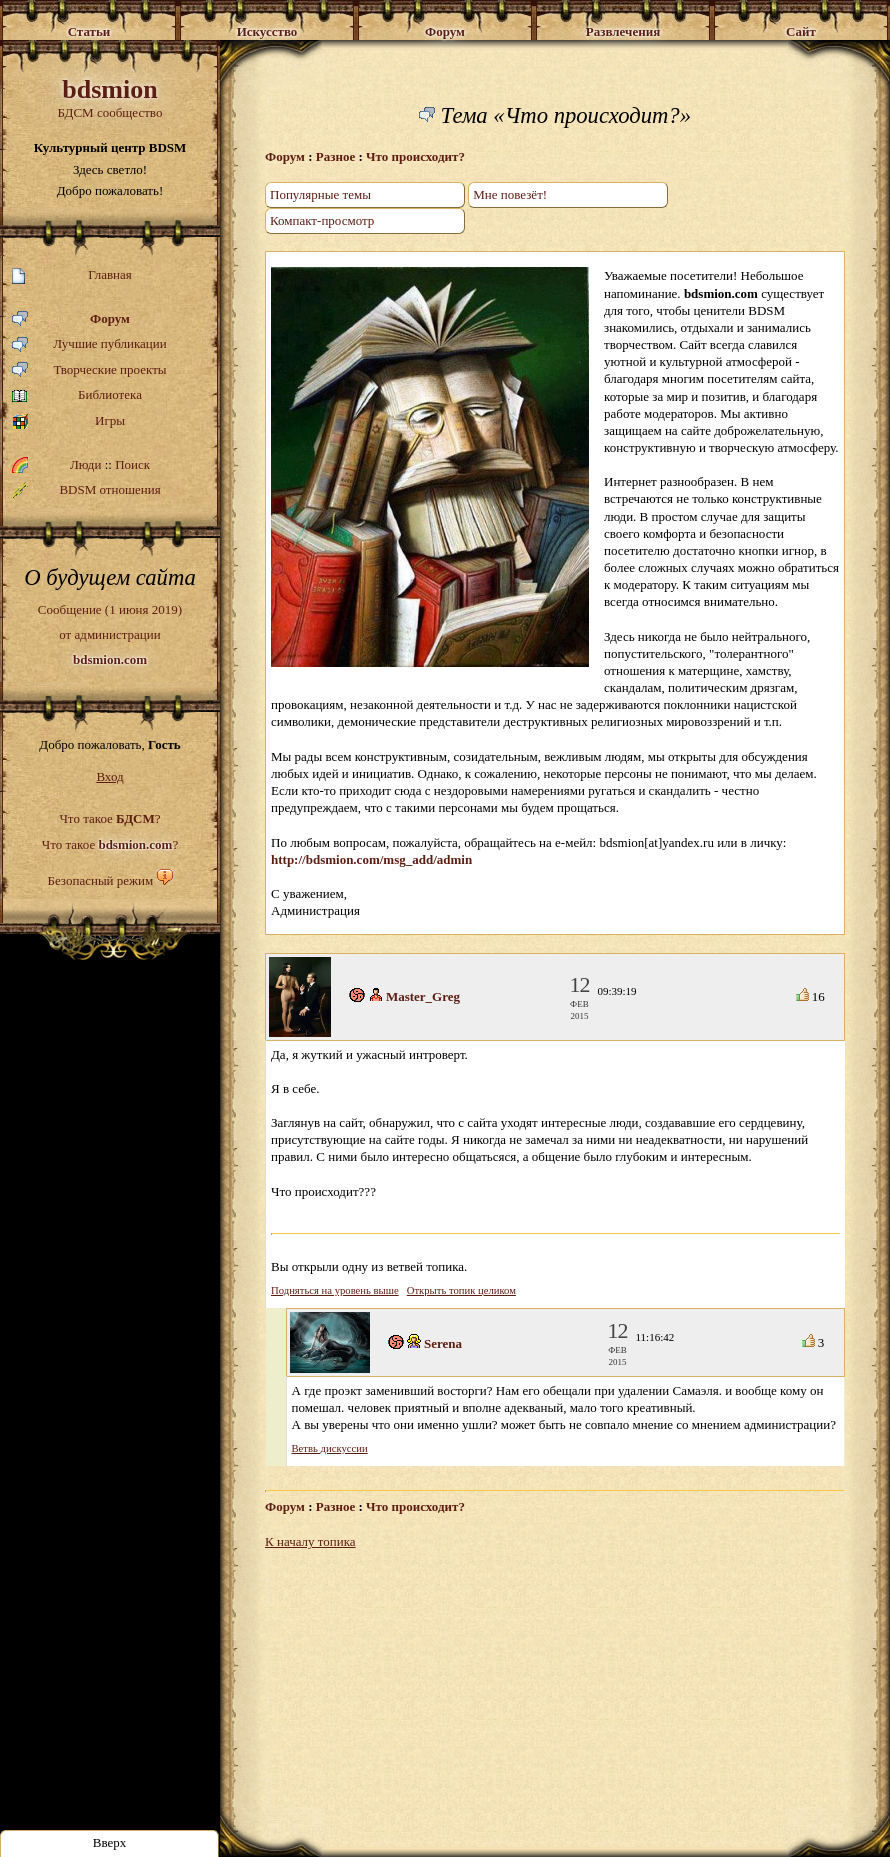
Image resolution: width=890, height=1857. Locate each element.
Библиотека (77, 395)
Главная (72, 275)
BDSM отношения (86, 490)
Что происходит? (415, 156)
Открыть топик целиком (461, 1290)
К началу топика (310, 1541)
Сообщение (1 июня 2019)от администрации (110, 634)
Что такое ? (109, 818)
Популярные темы (320, 194)
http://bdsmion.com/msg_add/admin (371, 859)
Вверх (110, 1842)
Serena (443, 1343)
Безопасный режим (100, 880)
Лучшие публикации (89, 344)
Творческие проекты (89, 370)
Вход (109, 776)
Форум (71, 319)
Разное (335, 156)
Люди (85, 464)
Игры (68, 421)
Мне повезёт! (510, 194)
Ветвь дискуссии (330, 1448)
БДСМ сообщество (110, 97)
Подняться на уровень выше (335, 1290)
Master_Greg (423, 996)
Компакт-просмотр (322, 220)
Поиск (132, 464)
